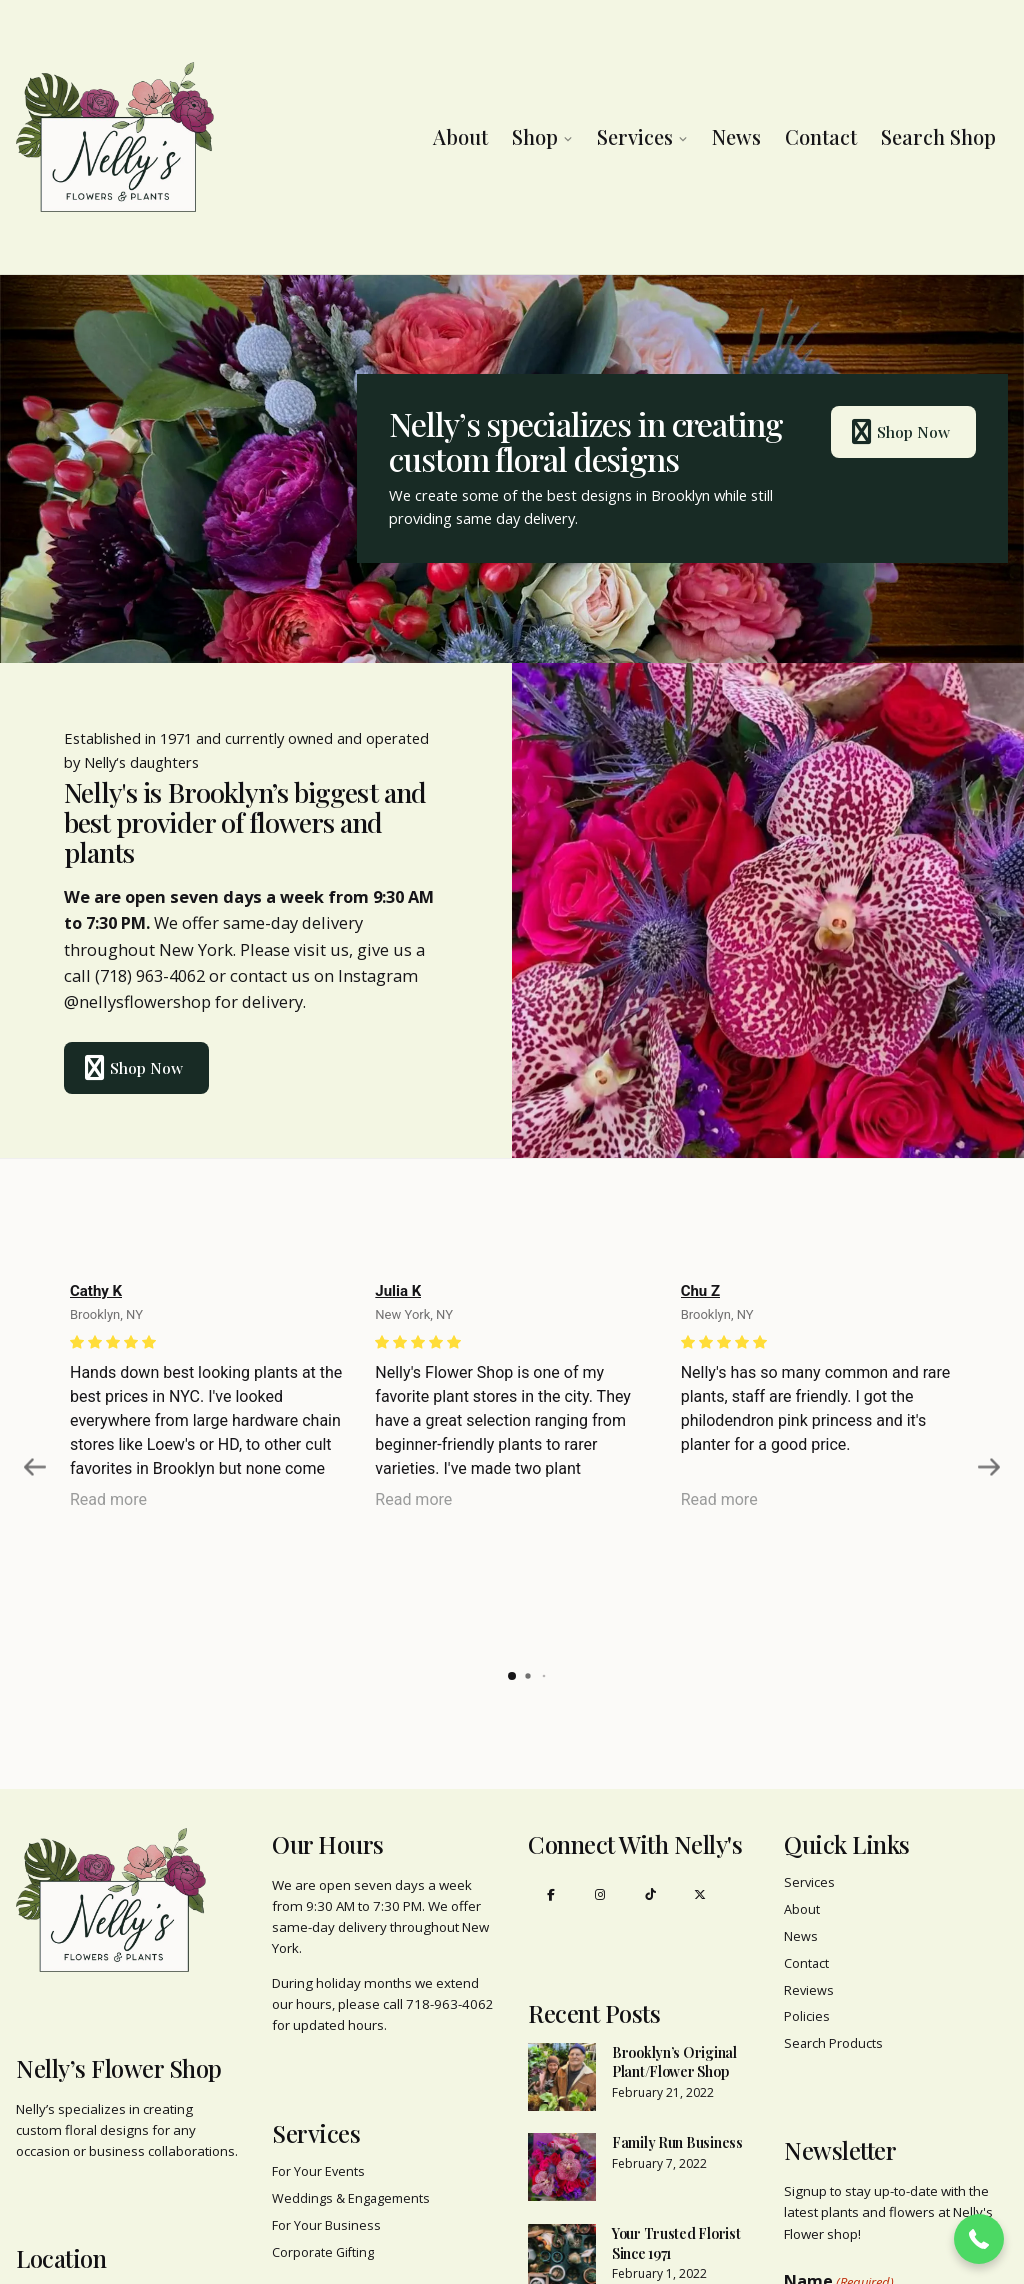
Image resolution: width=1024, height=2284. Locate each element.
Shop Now (891, 432)
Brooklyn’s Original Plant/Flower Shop (674, 1986)
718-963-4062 (450, 1928)
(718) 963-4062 (150, 975)
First (799, 2244)
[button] (979, 2239)
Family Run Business (677, 2066)
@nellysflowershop (137, 1001)
